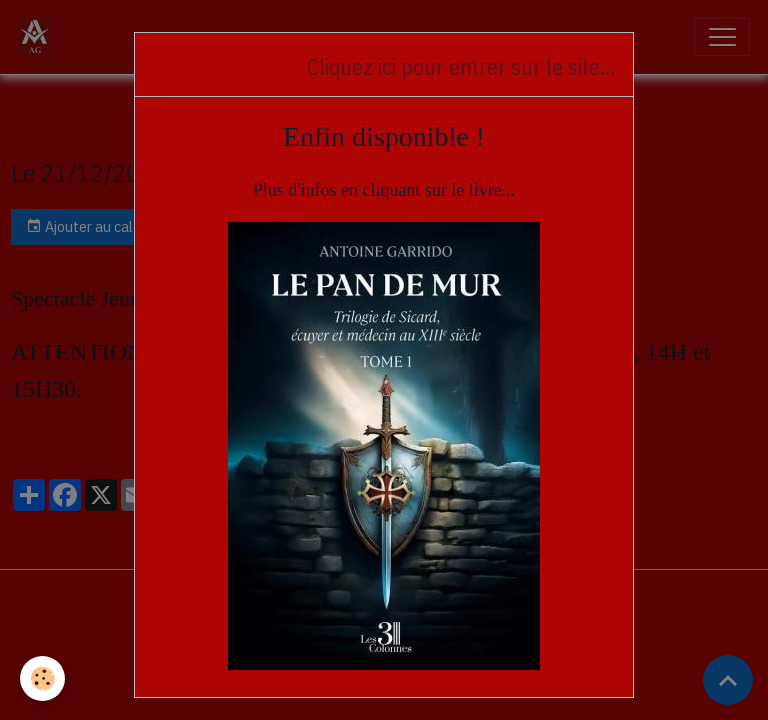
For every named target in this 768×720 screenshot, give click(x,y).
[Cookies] (42, 678)
